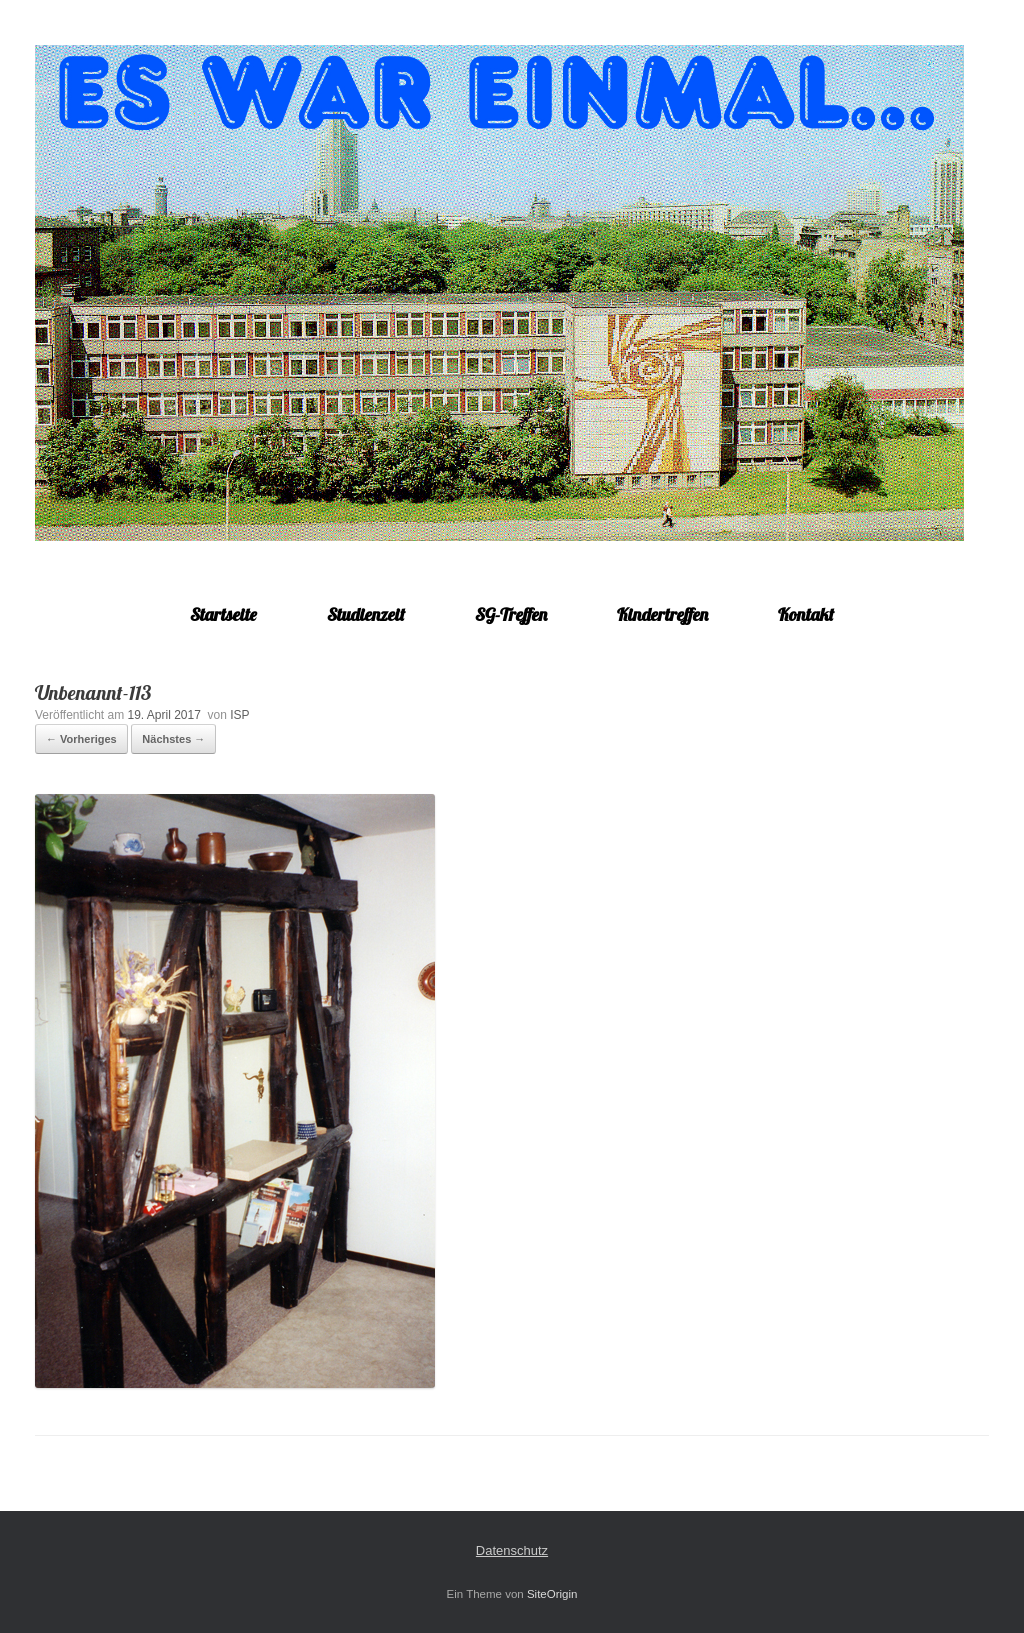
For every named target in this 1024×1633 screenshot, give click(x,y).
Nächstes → (173, 739)
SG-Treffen (511, 614)
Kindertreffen (662, 614)
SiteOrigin (552, 1594)
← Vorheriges (81, 739)
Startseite (223, 614)
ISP (239, 715)
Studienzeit (366, 614)
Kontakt (806, 614)
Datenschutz (512, 1550)
